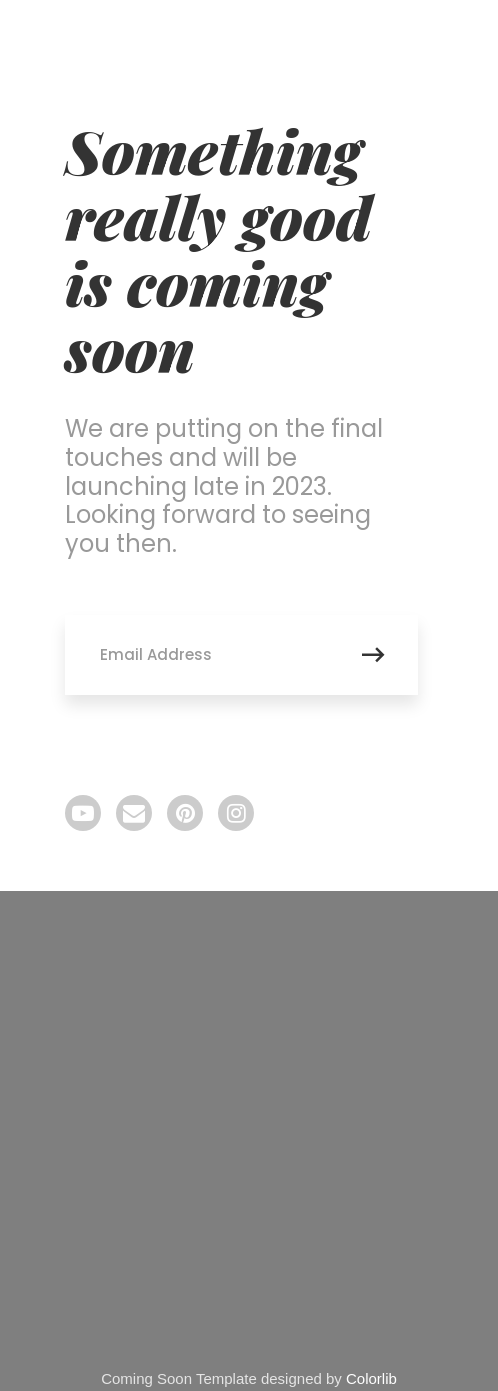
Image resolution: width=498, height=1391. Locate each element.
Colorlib (371, 1378)
